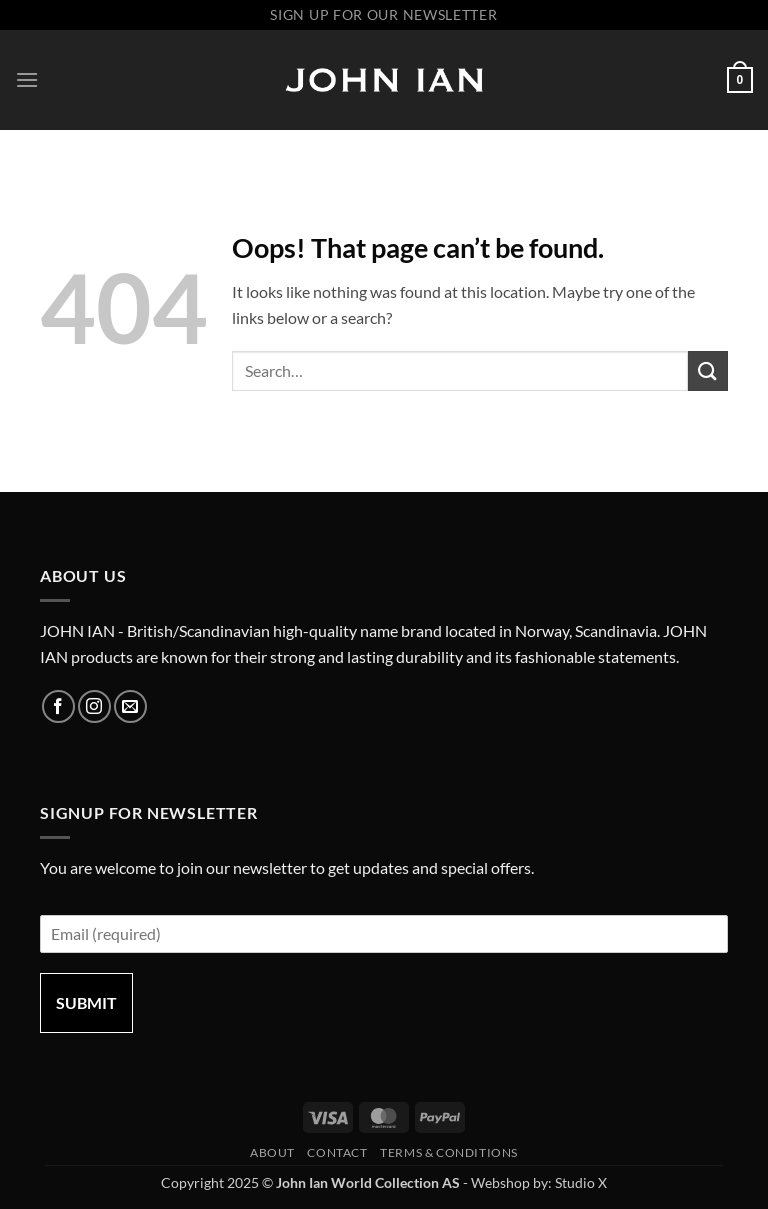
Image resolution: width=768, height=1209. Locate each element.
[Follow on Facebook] (58, 706)
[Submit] (708, 370)
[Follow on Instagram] (94, 706)
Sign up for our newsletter (383, 14)
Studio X (581, 1182)
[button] (27, 79)
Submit (86, 1002)
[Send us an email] (130, 706)
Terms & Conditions (449, 1152)
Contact (337, 1152)
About (272, 1152)
